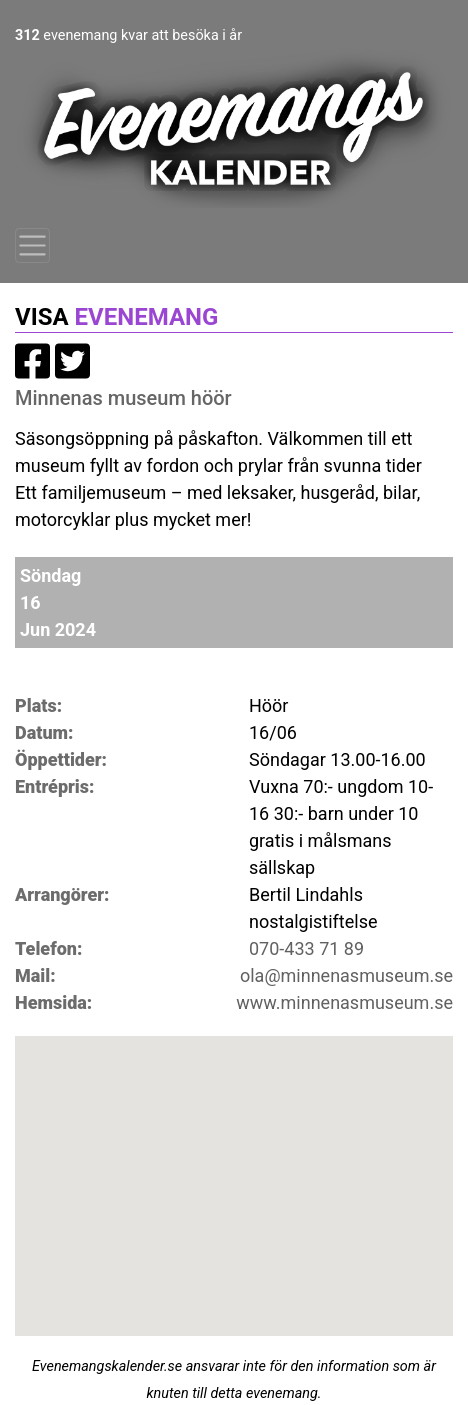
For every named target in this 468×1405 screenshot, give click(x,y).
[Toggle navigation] (32, 245)
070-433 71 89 (306, 948)
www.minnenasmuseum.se (344, 1002)
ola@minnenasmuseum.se (346, 975)
